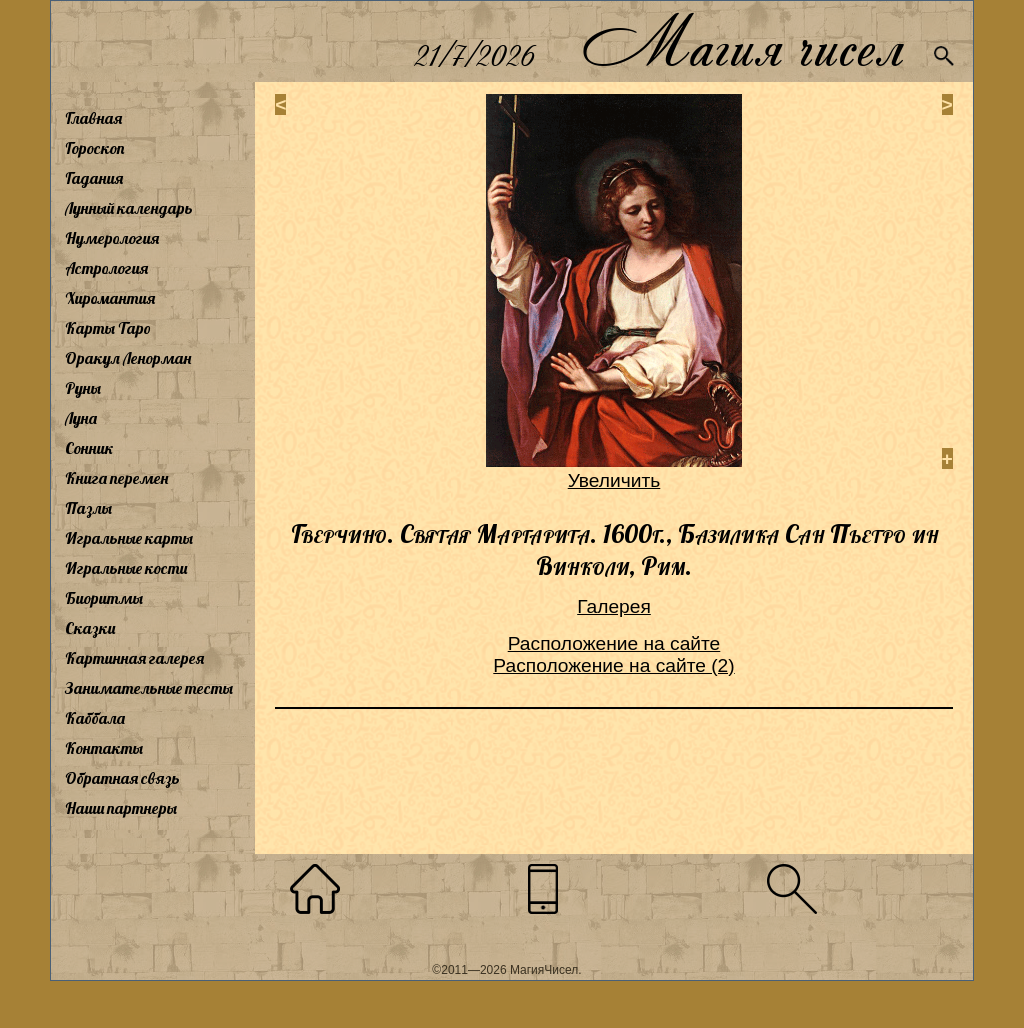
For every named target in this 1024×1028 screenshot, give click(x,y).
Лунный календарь (129, 208)
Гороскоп (95, 148)
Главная (93, 118)
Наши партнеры (121, 808)
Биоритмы (104, 598)
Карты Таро (108, 328)
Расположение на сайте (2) (613, 665)
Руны (83, 388)
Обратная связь (122, 778)
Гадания (94, 178)
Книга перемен (116, 478)
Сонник (89, 448)
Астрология (106, 268)
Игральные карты (129, 538)
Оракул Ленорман (128, 358)
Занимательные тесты (149, 688)
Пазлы (88, 508)
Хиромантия (110, 298)
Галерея (614, 606)
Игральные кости (126, 568)
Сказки (90, 628)
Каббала (95, 718)
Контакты (104, 748)
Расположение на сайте (614, 643)
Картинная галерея (134, 658)
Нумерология (112, 238)
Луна (81, 418)
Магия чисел (742, 41)
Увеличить (614, 480)
